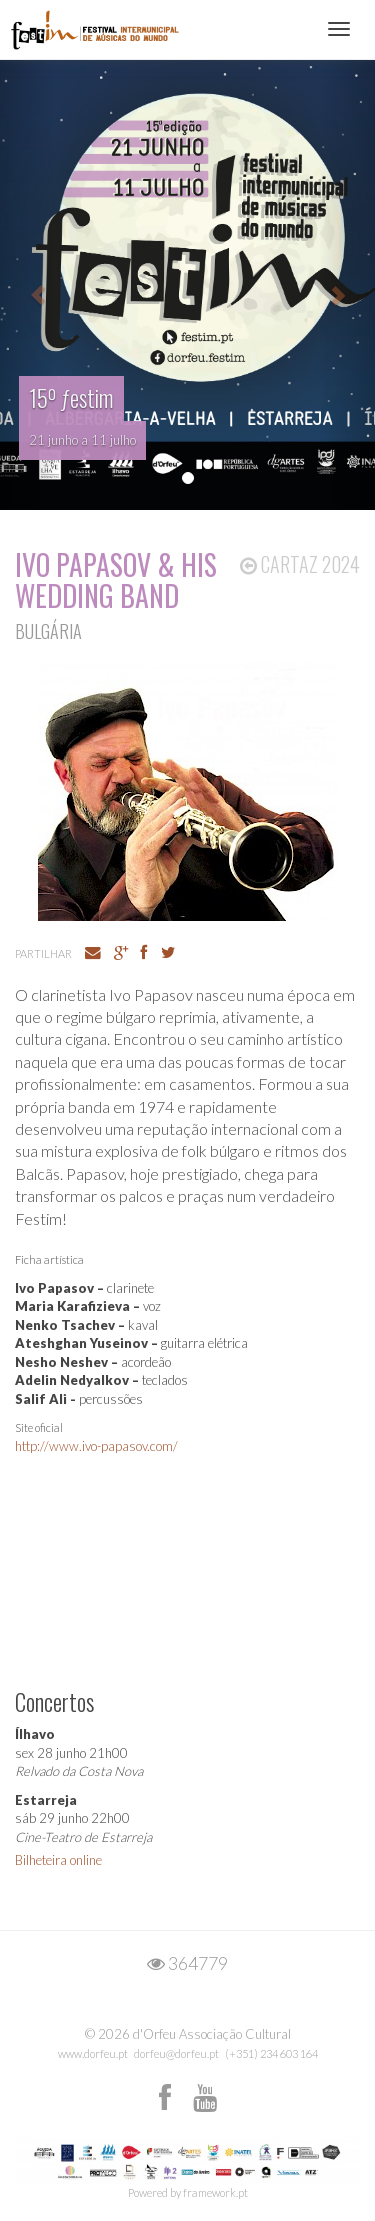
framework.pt (215, 2192)
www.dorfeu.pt (93, 2053)
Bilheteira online (58, 1860)
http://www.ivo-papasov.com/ (96, 1446)
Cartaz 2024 (300, 564)
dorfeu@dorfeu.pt (176, 2053)
